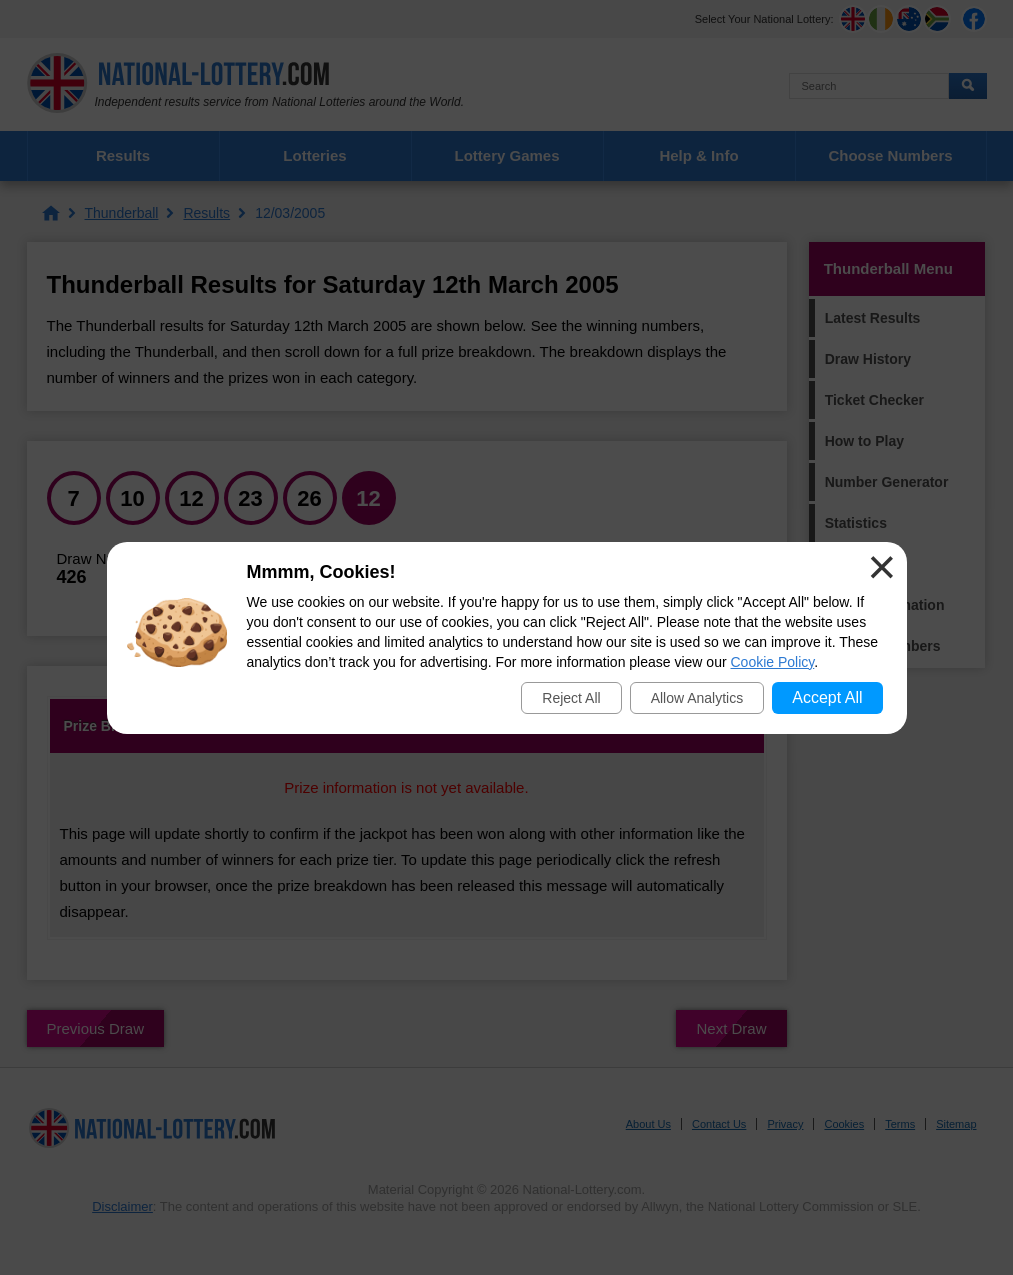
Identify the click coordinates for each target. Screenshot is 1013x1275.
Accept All (827, 697)
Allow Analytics (697, 698)
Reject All (571, 698)
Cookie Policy (773, 662)
